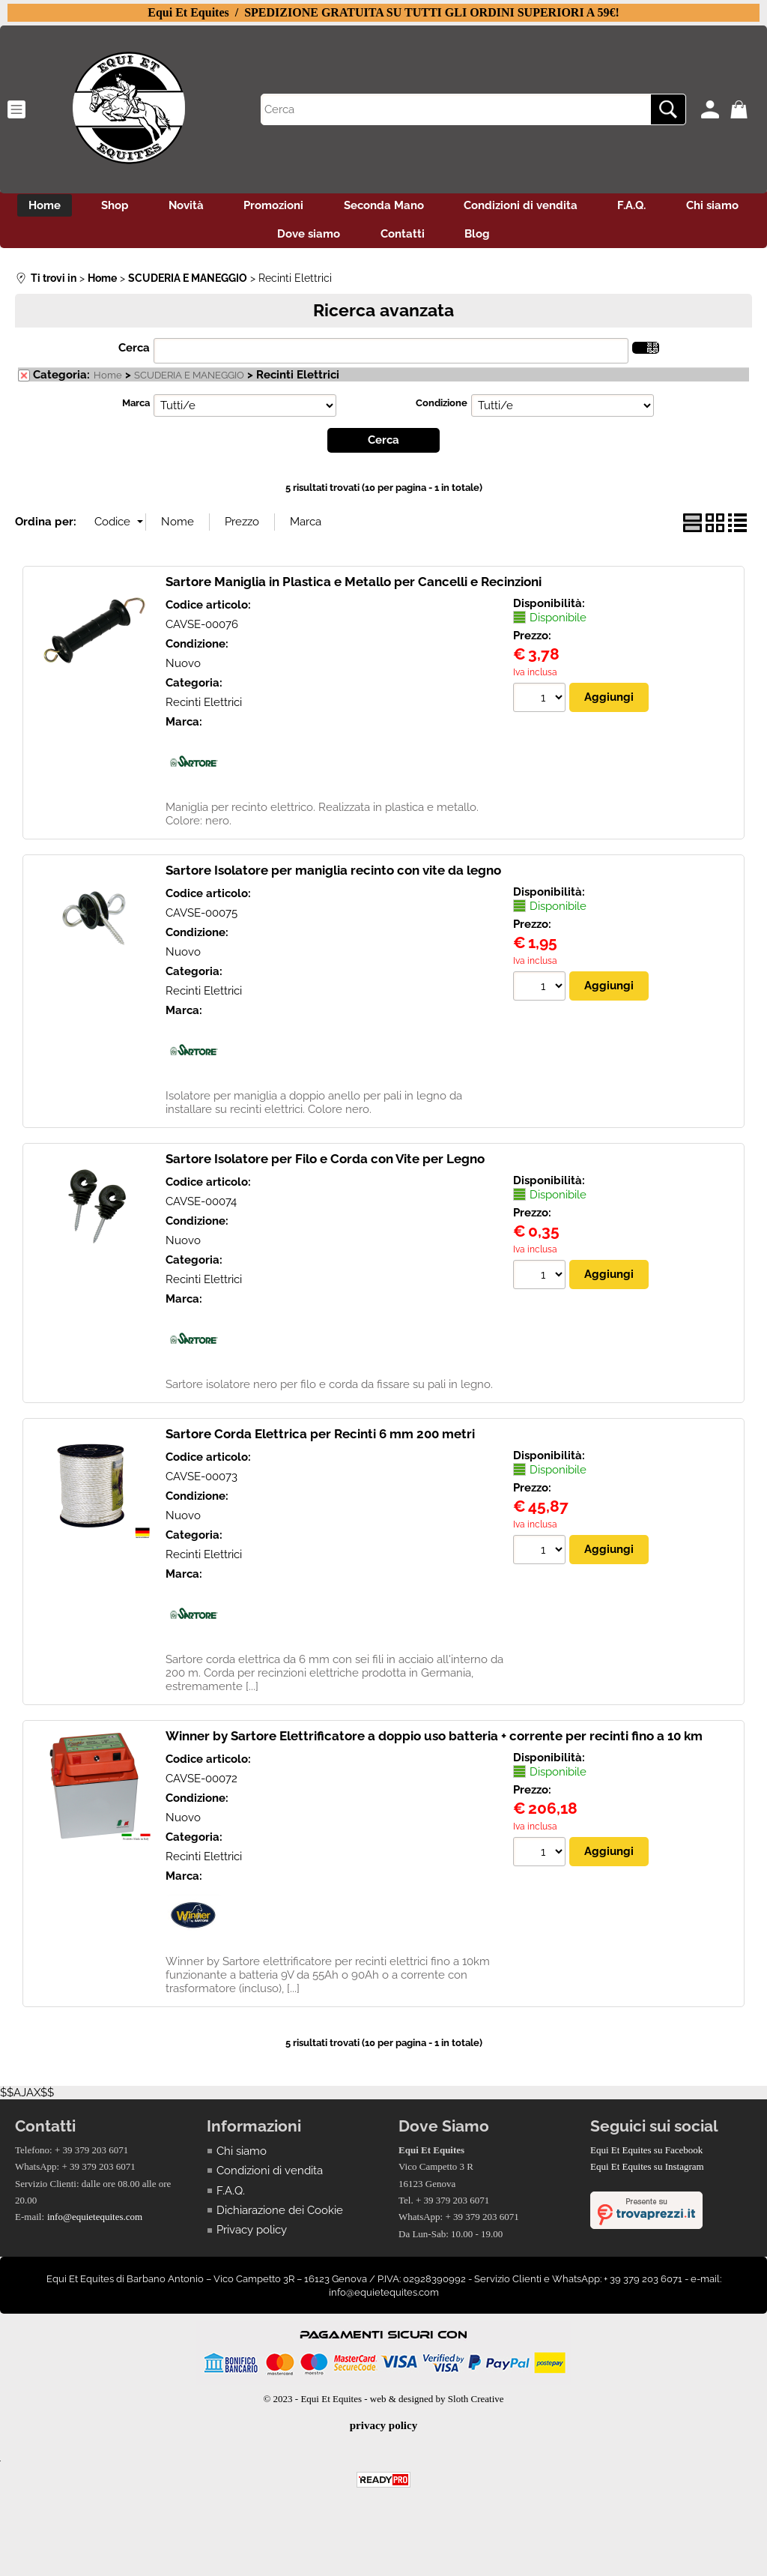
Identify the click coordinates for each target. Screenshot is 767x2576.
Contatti (451, 239)
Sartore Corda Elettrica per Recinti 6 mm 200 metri (320, 1439)
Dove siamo (352, 239)
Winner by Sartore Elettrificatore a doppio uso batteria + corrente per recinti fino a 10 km (434, 1741)
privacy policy (383, 2432)
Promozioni (320, 207)
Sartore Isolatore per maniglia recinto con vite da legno (333, 876)
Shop (151, 207)
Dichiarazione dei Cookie (279, 2217)
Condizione (441, 409)
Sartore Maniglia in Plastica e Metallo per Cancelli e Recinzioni (354, 587)
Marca (136, 409)
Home (76, 207)
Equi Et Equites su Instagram (647, 2173)
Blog (531, 239)
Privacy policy (251, 2236)
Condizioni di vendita (577, 207)
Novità (227, 207)
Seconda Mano (435, 207)
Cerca (134, 354)
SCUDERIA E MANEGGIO (189, 381)
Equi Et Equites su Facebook (646, 2156)
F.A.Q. (693, 207)
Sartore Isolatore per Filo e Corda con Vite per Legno (325, 1164)
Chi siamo (250, 239)
